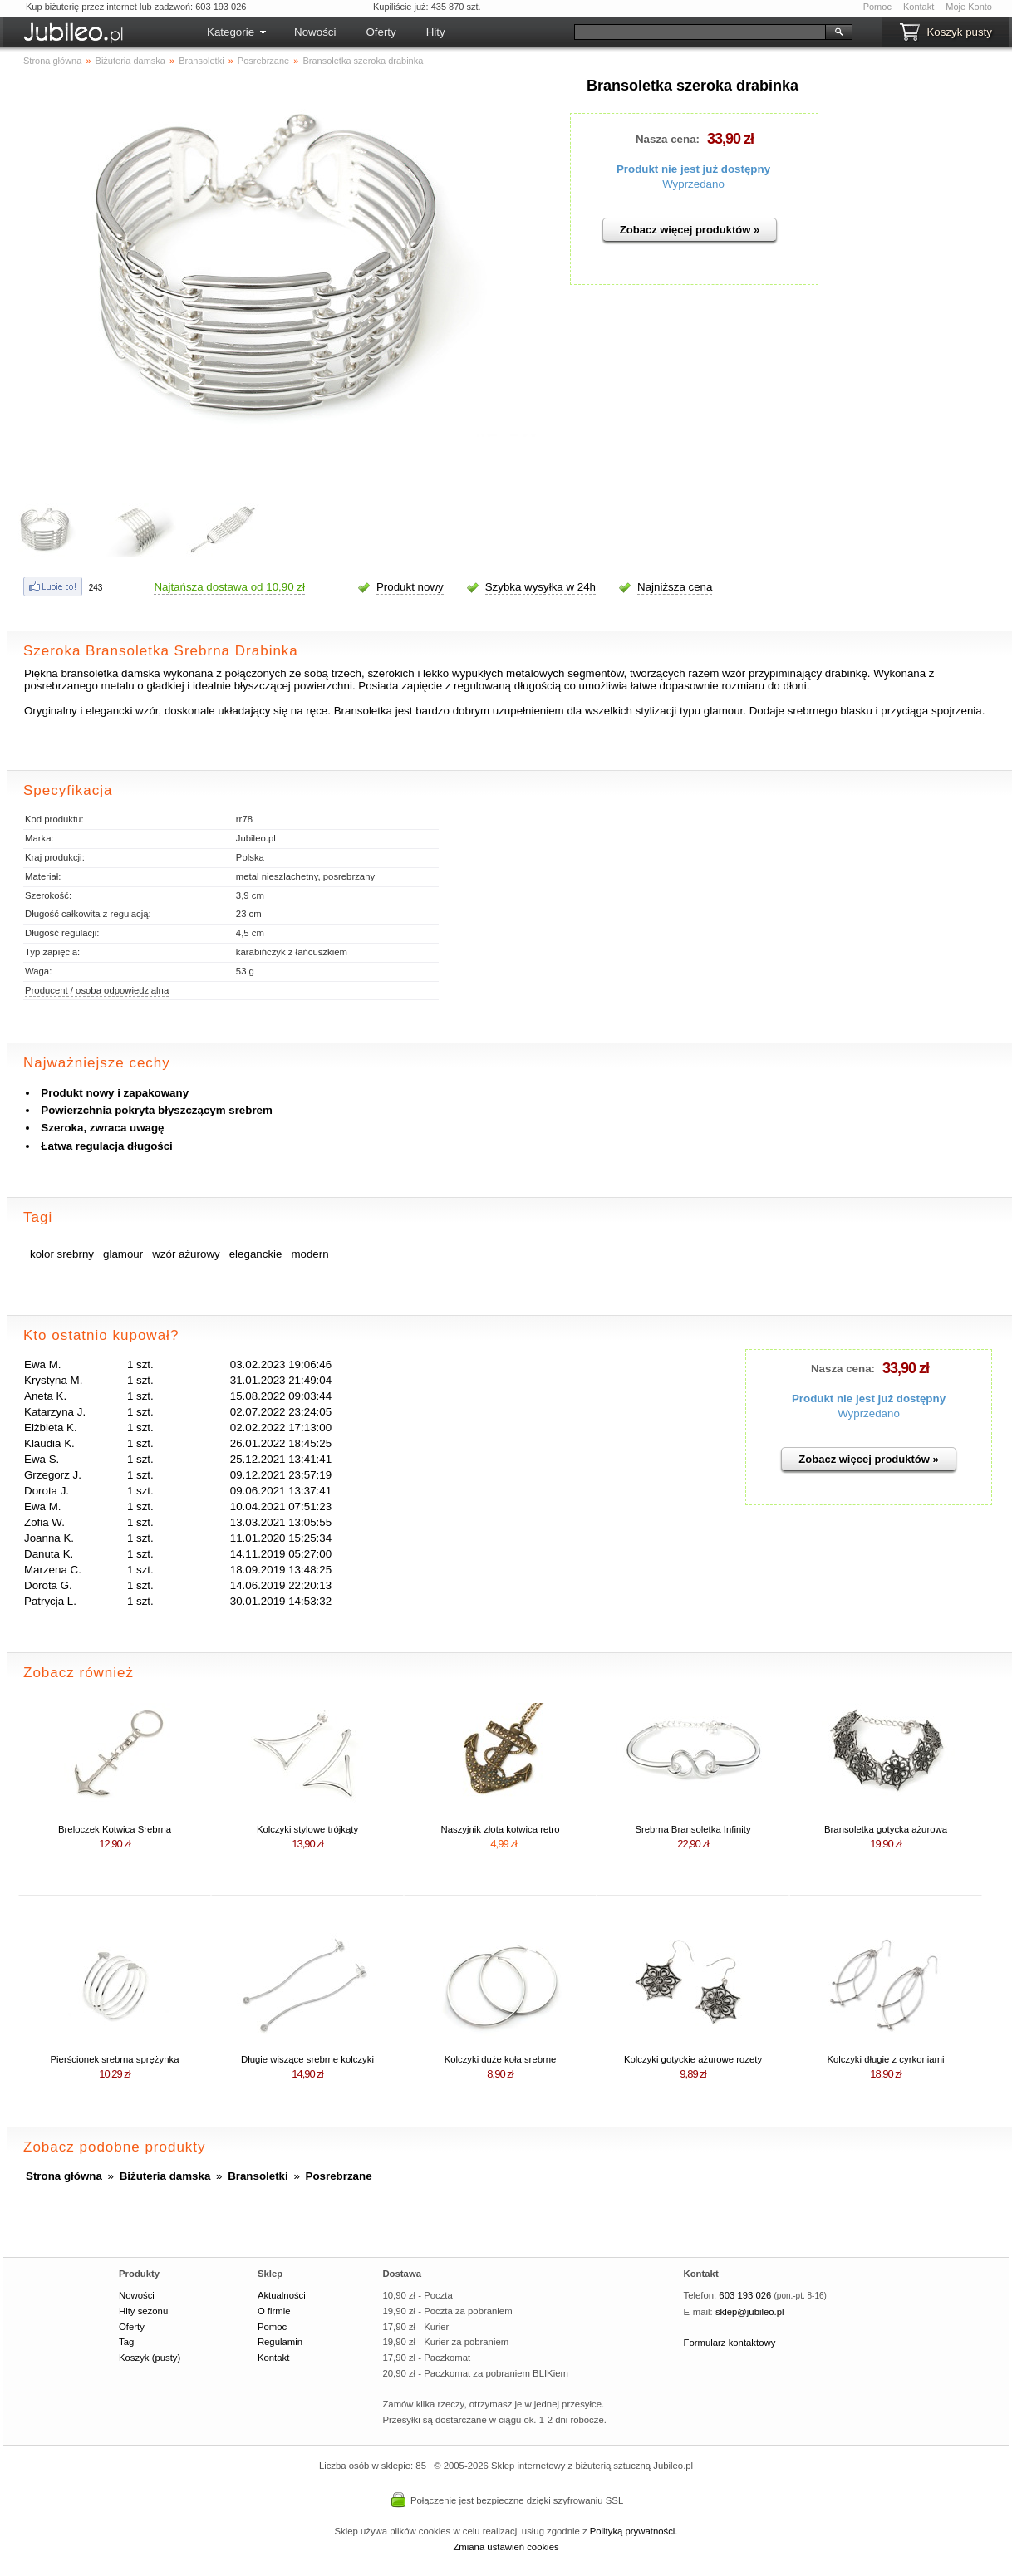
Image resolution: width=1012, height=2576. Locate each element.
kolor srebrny (62, 1254)
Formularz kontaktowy (730, 2343)
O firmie (274, 2311)
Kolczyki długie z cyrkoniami (885, 2059)
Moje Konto (969, 7)
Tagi (127, 2342)
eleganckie (255, 1254)
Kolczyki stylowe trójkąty (307, 1829)
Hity (435, 32)
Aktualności (282, 2295)
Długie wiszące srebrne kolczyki (307, 2059)
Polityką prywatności (632, 2531)
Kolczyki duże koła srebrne (501, 2059)
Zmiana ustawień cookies (505, 2547)
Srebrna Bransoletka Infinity (692, 1829)
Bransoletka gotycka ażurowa (885, 1829)
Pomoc (877, 7)
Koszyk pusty (959, 32)
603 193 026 (745, 2295)
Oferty (380, 32)
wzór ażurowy (185, 1254)
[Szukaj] (700, 32)
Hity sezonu (143, 2311)
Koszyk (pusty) (149, 2358)
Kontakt (918, 7)
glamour (123, 1254)
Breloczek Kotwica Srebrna (114, 1829)
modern (309, 1254)
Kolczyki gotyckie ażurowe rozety (693, 2059)
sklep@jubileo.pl (749, 2312)
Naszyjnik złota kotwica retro (500, 1829)
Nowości (315, 32)
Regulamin (280, 2342)
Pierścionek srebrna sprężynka (115, 2059)
